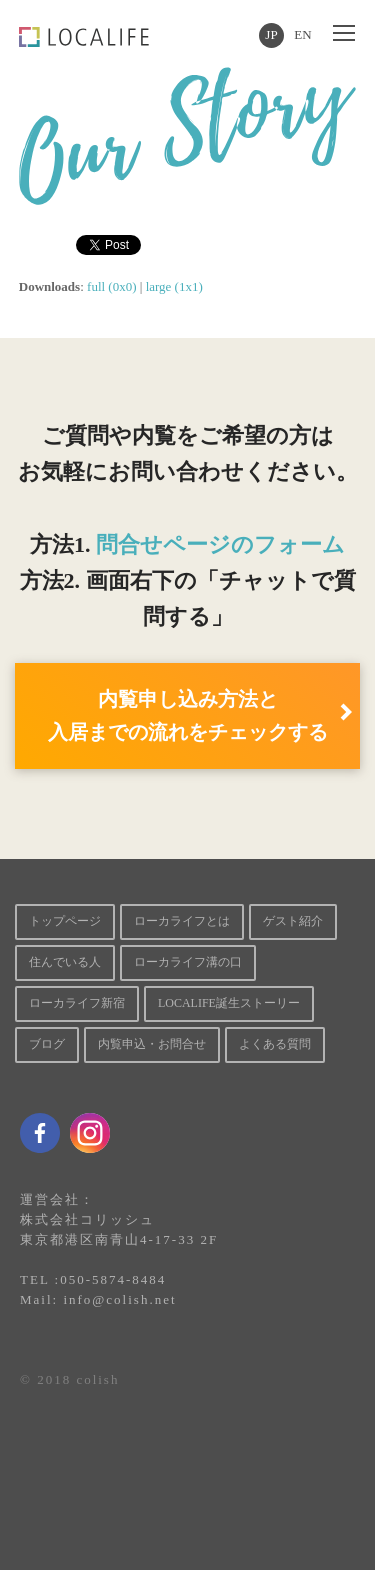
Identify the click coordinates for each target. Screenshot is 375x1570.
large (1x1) (174, 286)
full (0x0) (111, 286)
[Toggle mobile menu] (344, 34)
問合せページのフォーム (220, 544)
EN (302, 34)
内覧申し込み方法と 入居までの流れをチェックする (188, 715)
